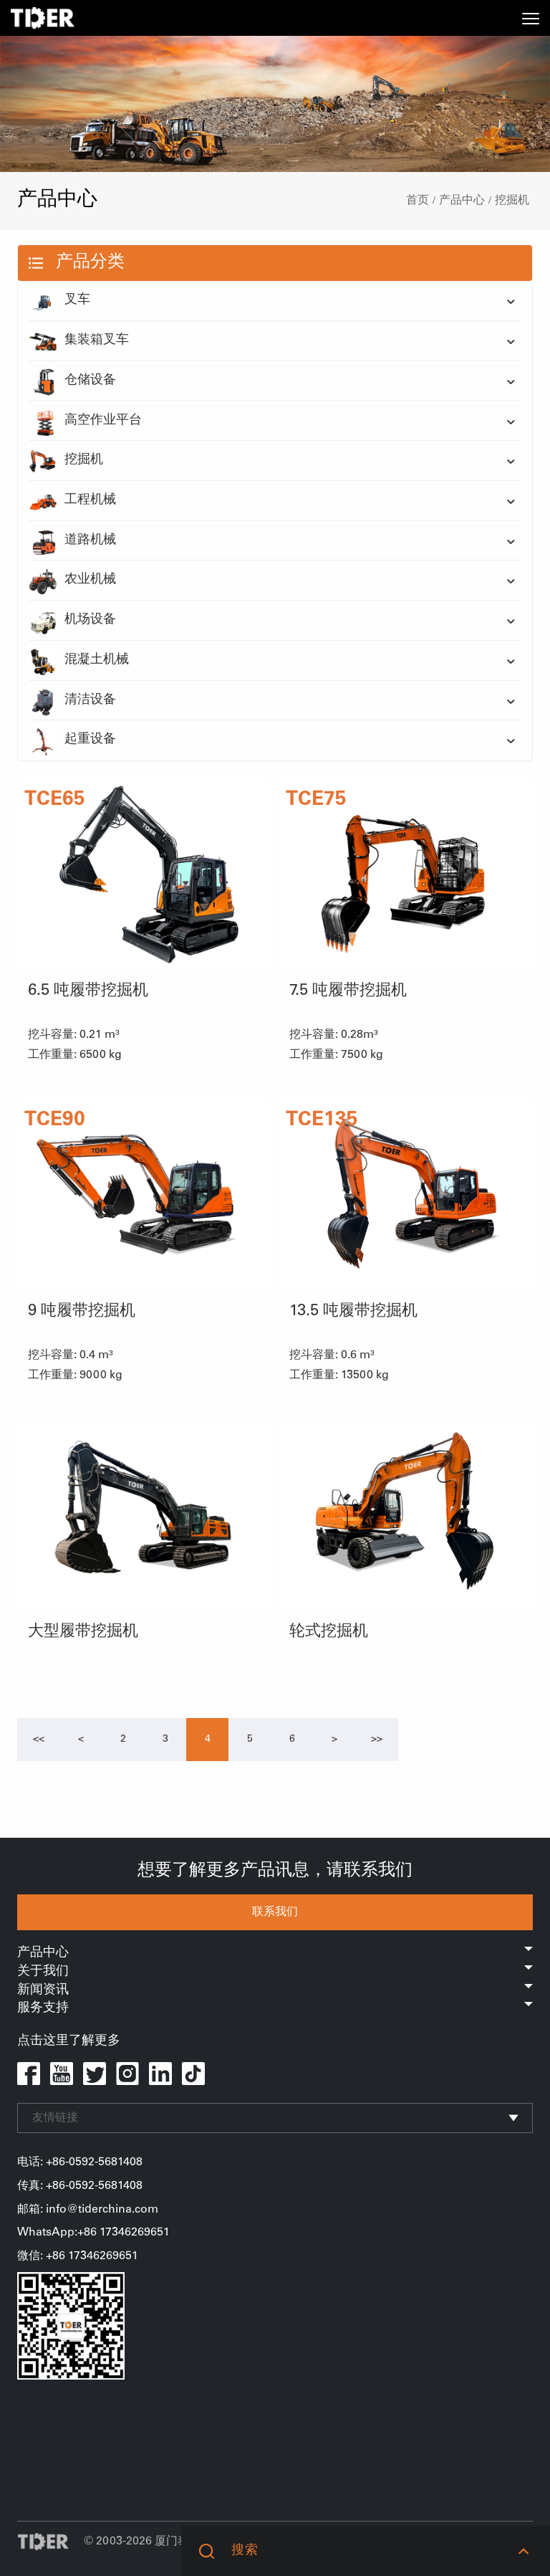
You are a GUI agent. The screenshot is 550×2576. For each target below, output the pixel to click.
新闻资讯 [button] (275, 1990)
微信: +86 (42, 2256)
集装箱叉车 (79, 341)
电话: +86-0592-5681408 (80, 2162)
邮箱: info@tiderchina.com (87, 2209)
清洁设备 (72, 701)
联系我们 (275, 1912)
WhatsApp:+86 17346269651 (93, 2232)
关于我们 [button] (275, 1971)
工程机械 (72, 501)
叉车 (59, 301)
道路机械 (72, 541)
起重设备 (72, 740)
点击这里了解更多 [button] (68, 2041)
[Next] (334, 1739)
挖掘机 (512, 200)
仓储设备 (72, 381)
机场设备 (72, 621)
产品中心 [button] (275, 1953)
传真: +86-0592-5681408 (80, 2186)
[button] (523, 2551)
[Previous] (38, 1739)
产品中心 (462, 200)
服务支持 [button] (275, 2008)
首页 (417, 200)
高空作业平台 (85, 421)
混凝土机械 (79, 661)
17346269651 (103, 2256)
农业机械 (72, 580)
